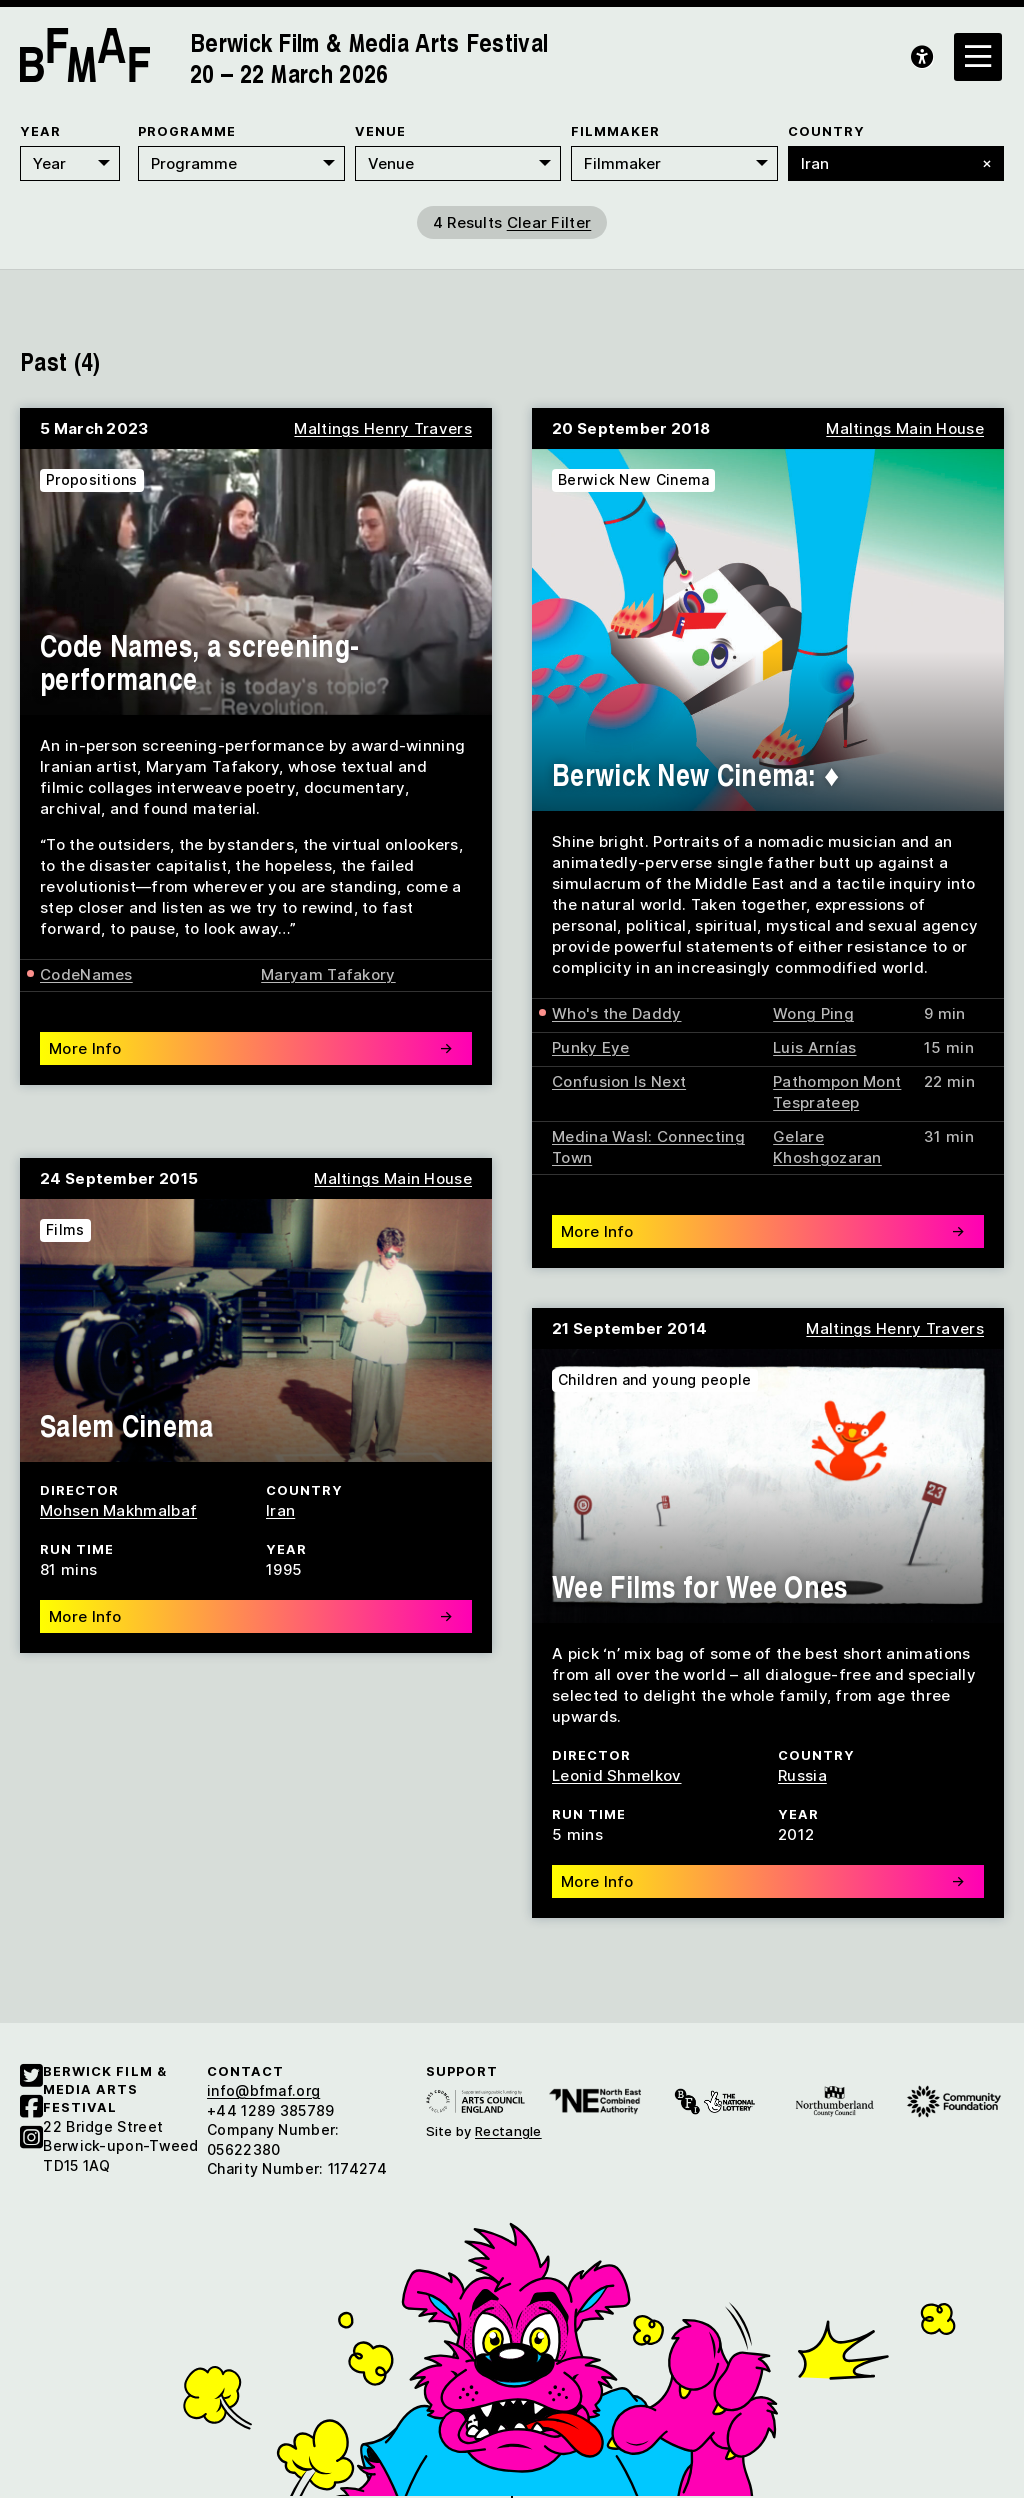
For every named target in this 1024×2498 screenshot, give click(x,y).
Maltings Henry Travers (383, 428)
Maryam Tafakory (328, 974)
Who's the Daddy (617, 1013)
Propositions (92, 479)
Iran (280, 1510)
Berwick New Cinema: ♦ (696, 774)
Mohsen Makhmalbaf (118, 1510)
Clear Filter (549, 222)
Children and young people (655, 1379)
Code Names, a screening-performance (199, 661)
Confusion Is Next (619, 1081)
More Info (251, 1048)
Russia (802, 1775)
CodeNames (86, 974)
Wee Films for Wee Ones (700, 1586)
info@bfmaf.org (263, 2090)
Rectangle (508, 2131)
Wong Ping (813, 1013)
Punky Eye (591, 1047)
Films (65, 1229)
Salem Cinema (127, 1425)
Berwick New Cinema (633, 479)
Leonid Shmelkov (617, 1775)
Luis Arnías (814, 1047)
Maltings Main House (905, 428)
